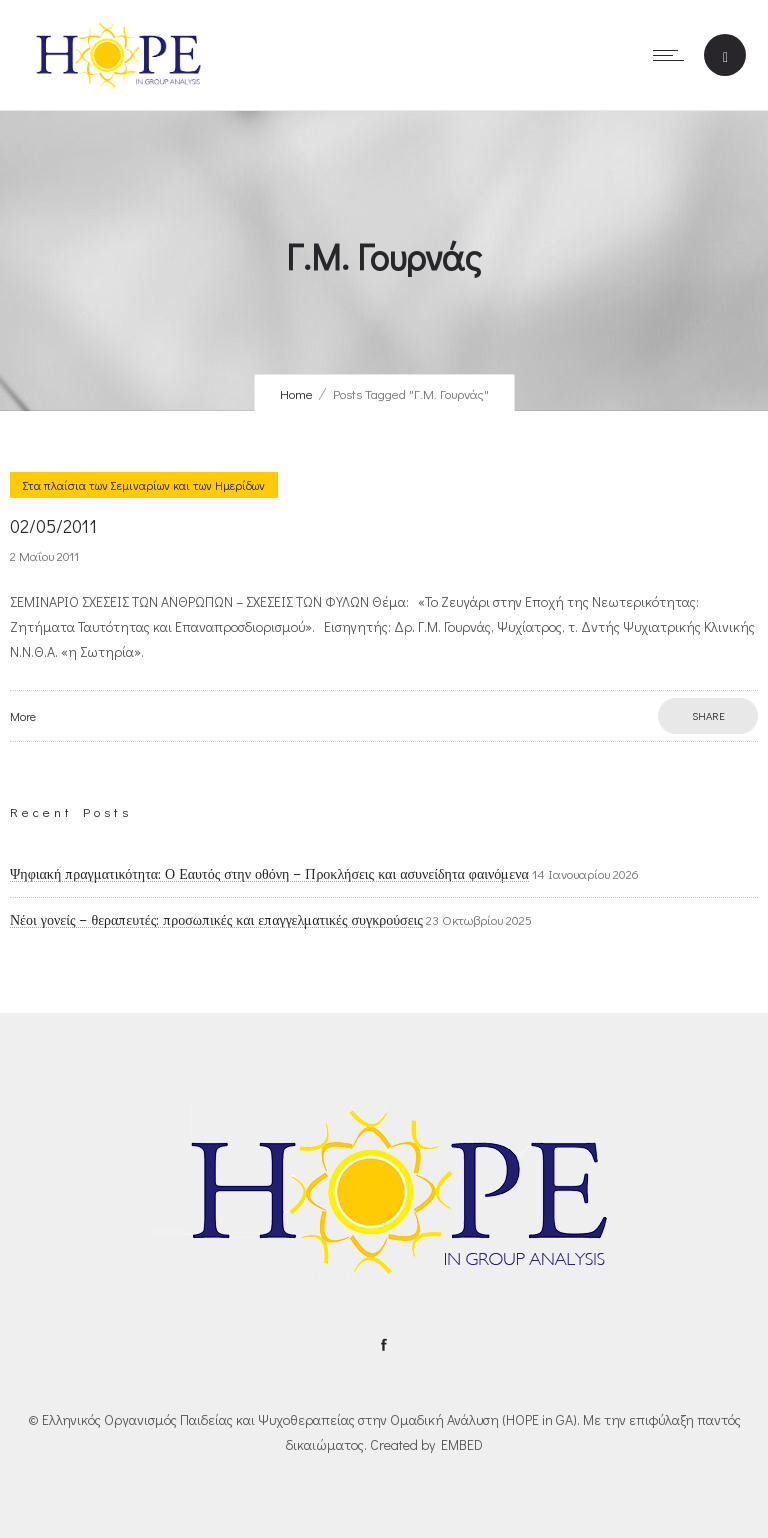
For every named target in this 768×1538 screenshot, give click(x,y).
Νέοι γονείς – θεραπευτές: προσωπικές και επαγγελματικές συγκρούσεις (216, 920)
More (23, 716)
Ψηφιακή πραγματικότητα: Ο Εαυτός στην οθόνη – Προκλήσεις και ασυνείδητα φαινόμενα (269, 874)
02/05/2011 (53, 526)
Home (296, 393)
